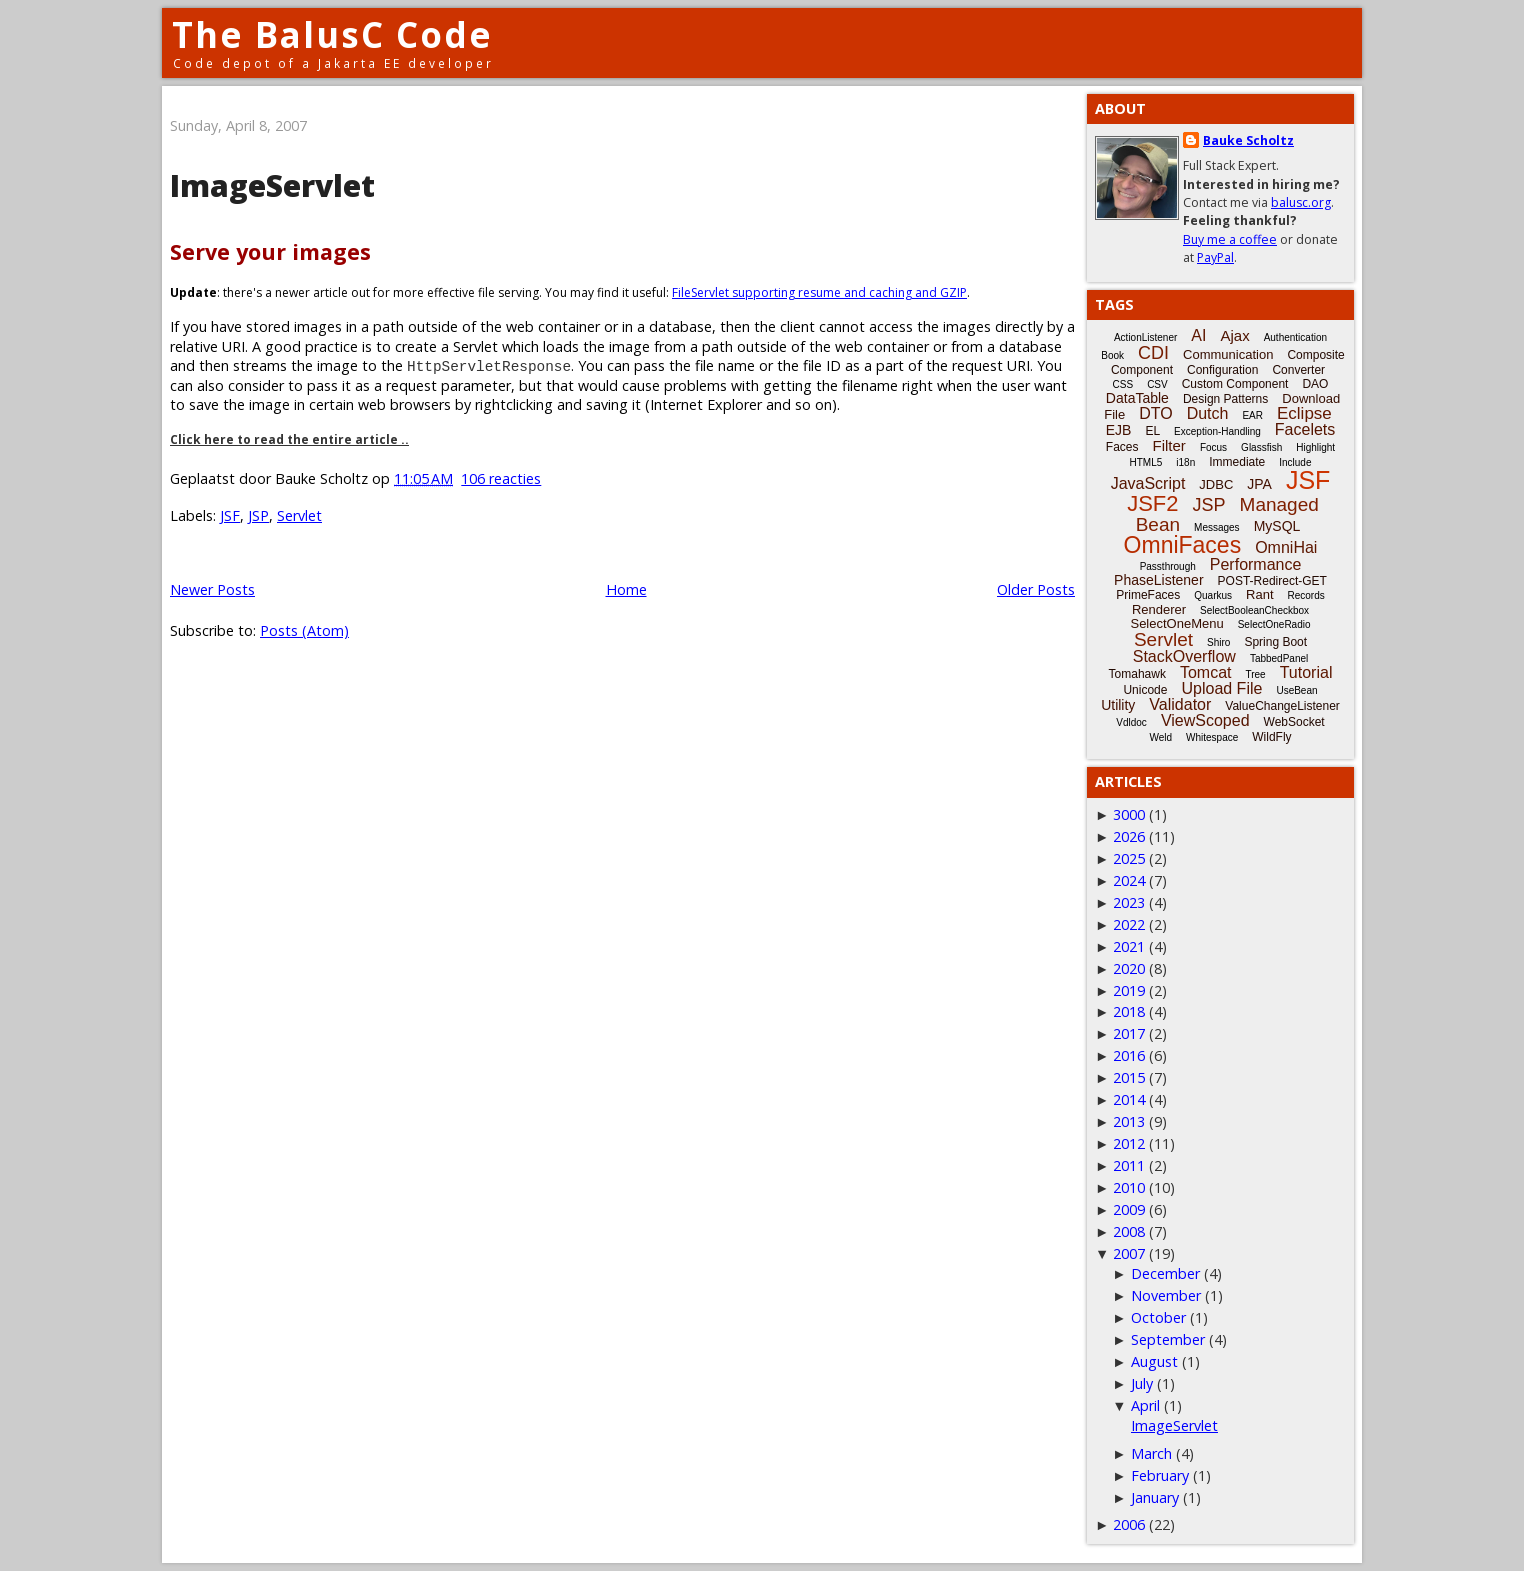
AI (1198, 335)
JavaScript (1148, 483)
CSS (1123, 384)
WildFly (1271, 737)
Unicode (1145, 690)
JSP (258, 515)
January (1155, 1497)
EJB (1119, 430)
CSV (1157, 384)
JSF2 (1152, 503)
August (1154, 1361)
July (1142, 1383)
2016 (1129, 1055)
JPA (1259, 484)
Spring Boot (1275, 642)
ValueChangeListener (1282, 706)
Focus (1213, 447)
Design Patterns (1225, 399)
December (1165, 1273)
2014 (1129, 1099)
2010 (1129, 1187)
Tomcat (1206, 672)
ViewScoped (1205, 720)
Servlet (299, 515)
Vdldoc (1131, 722)
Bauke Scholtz (1248, 140)
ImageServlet (272, 185)
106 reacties (501, 478)
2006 (1129, 1524)
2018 (1129, 1011)
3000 (1129, 814)
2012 (1129, 1143)
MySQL (1277, 526)
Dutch (1208, 413)
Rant (1259, 594)
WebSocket (1294, 722)
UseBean (1296, 690)
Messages (1217, 527)
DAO (1315, 384)
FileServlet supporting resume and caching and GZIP (819, 292)
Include (1295, 462)
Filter (1169, 445)
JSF (230, 515)
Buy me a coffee (1230, 239)
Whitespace (1212, 737)
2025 (1129, 858)
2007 (1129, 1253)
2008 (1129, 1231)
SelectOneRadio (1274, 624)
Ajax (1234, 335)
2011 (1129, 1165)
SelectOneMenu (1176, 623)
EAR (1252, 415)
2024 (1129, 880)
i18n (1185, 462)
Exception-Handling (1217, 431)
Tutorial (1306, 672)
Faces (1122, 447)
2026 (1129, 836)
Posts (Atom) (304, 630)
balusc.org (1301, 202)
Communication (1228, 354)
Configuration (1222, 370)
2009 (1129, 1209)
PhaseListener (1159, 580)
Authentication (1295, 337)
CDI (1153, 353)
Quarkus (1213, 595)
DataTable (1137, 398)
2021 (1129, 946)
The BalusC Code (332, 34)
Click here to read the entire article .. (289, 439)
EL (1152, 431)
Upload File (1221, 688)
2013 (1129, 1121)
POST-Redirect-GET (1272, 581)
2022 (1129, 924)
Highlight (1315, 447)
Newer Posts (212, 589)
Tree (1255, 674)
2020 (1129, 968)
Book (1112, 355)
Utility (1118, 705)
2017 (1129, 1033)
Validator (1180, 704)
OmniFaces (1183, 545)
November (1166, 1295)
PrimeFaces (1148, 595)
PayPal (1215, 257)
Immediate (1237, 462)
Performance (1256, 564)
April (1145, 1405)
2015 (1129, 1077)
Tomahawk (1137, 674)
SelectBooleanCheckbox (1254, 610)
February (1160, 1475)
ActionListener (1145, 337)
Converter (1298, 370)
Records (1306, 595)
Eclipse (1304, 413)
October (1158, 1317)
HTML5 (1146, 462)
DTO (1155, 413)
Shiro (1218, 642)
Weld (1160, 737)
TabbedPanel (1279, 658)
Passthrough (1168, 566)
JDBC (1216, 484)
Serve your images (270, 251)
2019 (1129, 990)
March (1151, 1453)
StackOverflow (1184, 656)
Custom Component (1235, 384)
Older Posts (1036, 589)
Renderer (1159, 609)
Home (626, 589)
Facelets (1305, 429)
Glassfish (1261, 447)
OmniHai (1286, 547)
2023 (1129, 902)
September (1168, 1339)
